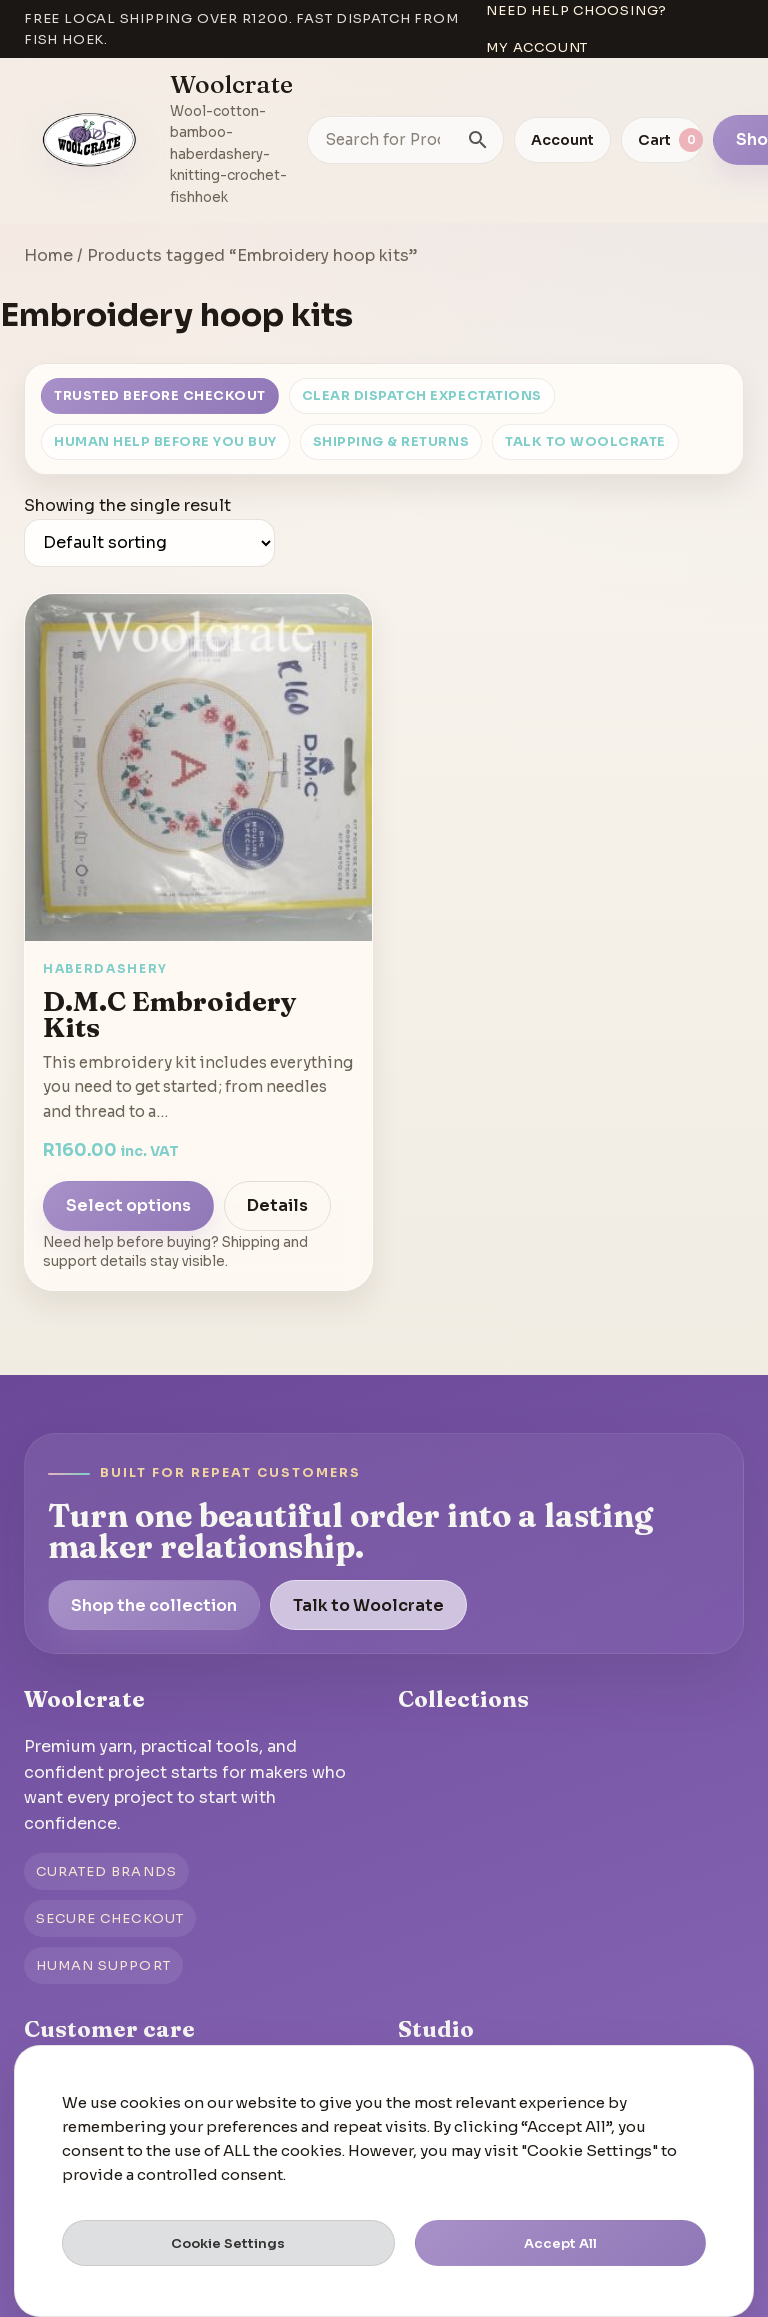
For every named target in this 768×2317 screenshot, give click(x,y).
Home (48, 255)
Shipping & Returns (391, 442)
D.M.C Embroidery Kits (170, 1014)
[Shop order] (149, 543)
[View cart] (662, 140)
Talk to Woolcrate (585, 442)
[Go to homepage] (90, 140)
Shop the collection (154, 1605)
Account (562, 140)
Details (277, 1205)
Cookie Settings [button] (228, 2243)
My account (537, 47)
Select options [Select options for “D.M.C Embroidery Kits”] (128, 1205)
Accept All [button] (560, 2243)
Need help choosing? (576, 10)
